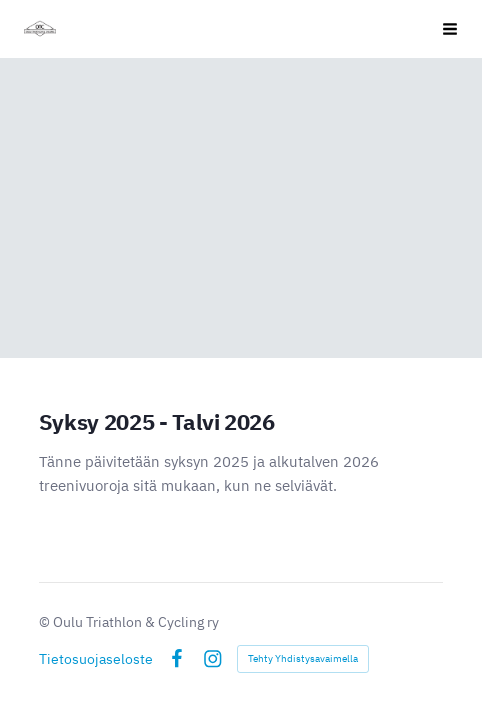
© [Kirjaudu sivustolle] (46, 622)
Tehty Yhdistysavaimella (303, 658)
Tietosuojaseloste (96, 659)
